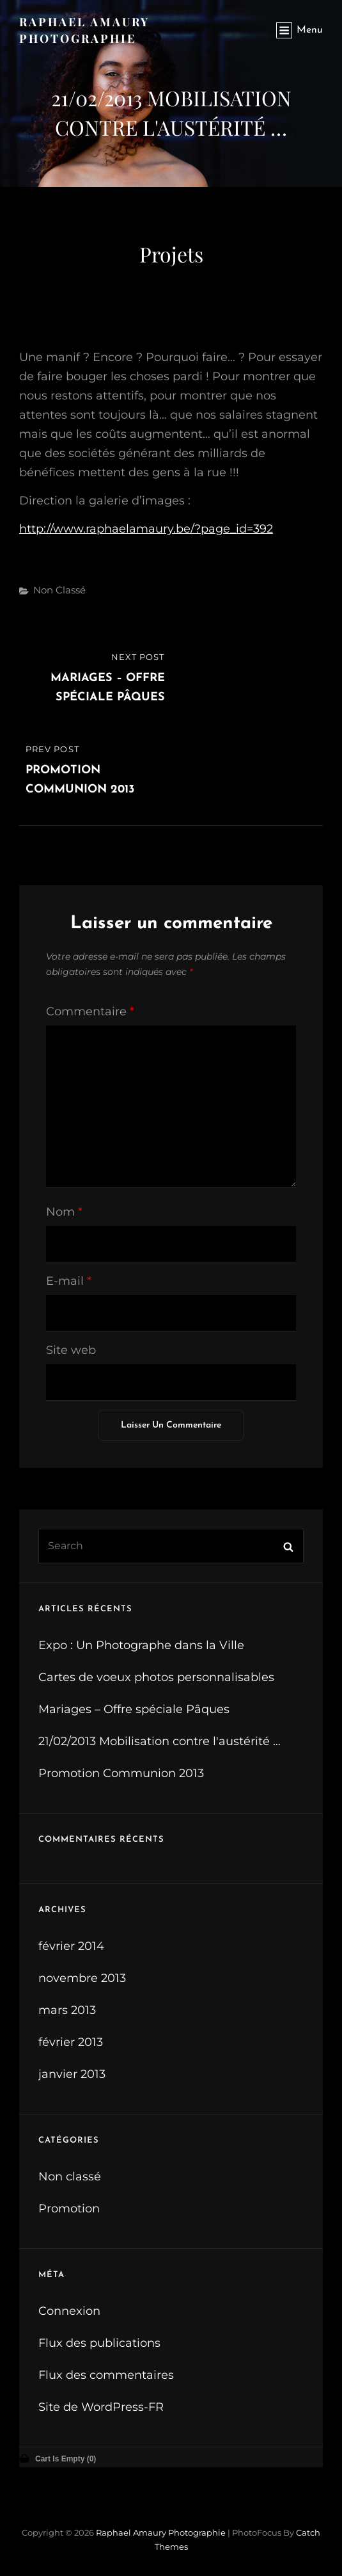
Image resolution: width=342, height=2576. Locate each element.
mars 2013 (67, 2010)
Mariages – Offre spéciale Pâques (133, 1709)
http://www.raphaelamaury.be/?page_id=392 (146, 529)
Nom (64, 1212)
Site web (71, 1350)
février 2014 (71, 1946)
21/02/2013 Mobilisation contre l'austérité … (159, 1741)
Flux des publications (99, 2343)
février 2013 (70, 2042)
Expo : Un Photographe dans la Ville (141, 1645)
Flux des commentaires (106, 2375)
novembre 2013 (82, 1978)
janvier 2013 (71, 2074)
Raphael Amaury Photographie (161, 2532)
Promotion (69, 2209)
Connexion (69, 2311)
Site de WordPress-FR (101, 2407)
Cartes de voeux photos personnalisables (156, 1677)
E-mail (68, 1281)
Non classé (59, 590)
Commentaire (90, 1011)
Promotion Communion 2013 (121, 1773)
